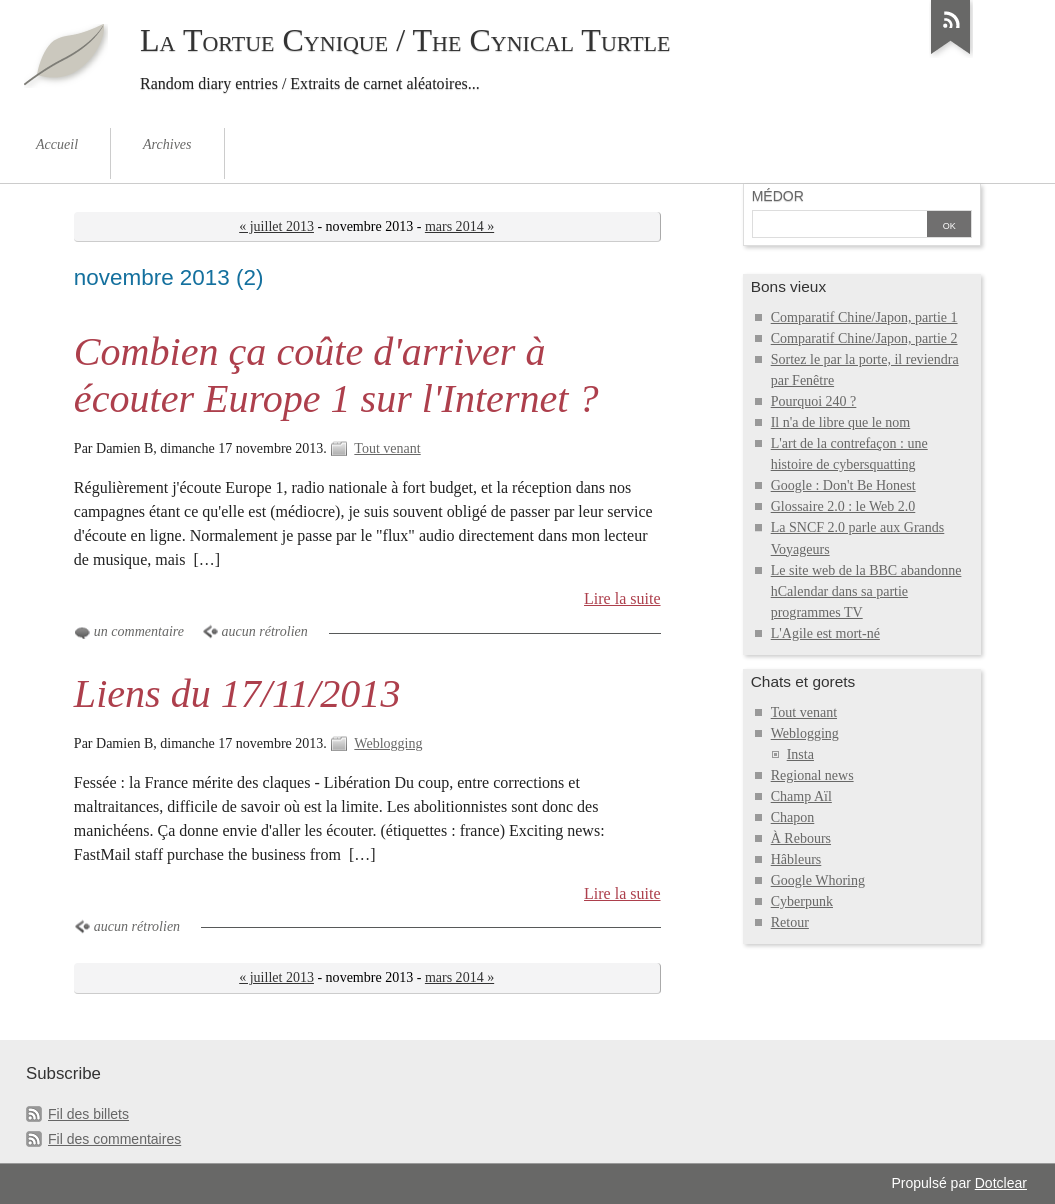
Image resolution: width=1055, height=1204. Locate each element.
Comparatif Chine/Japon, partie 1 (864, 317)
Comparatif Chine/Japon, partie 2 (864, 338)
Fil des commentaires (114, 1139)
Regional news (812, 775)
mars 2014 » (459, 226)
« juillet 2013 (276, 226)
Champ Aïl (801, 796)
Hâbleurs (796, 859)
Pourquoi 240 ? (814, 401)
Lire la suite (622, 598)
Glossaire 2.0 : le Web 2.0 (843, 506)
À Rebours (801, 838)
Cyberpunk (802, 901)
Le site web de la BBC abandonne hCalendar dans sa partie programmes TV (866, 591)
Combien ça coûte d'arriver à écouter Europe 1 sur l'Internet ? (336, 375)
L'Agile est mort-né (825, 633)
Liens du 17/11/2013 (237, 693)
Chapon (793, 817)
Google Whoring (818, 880)
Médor (778, 196)
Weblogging (388, 743)
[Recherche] (840, 226)
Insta (800, 754)
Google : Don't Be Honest (843, 485)
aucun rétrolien (265, 631)
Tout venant (387, 448)
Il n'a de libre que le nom (841, 422)
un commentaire (139, 631)
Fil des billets (88, 1114)
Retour (790, 922)
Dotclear (1001, 1183)
